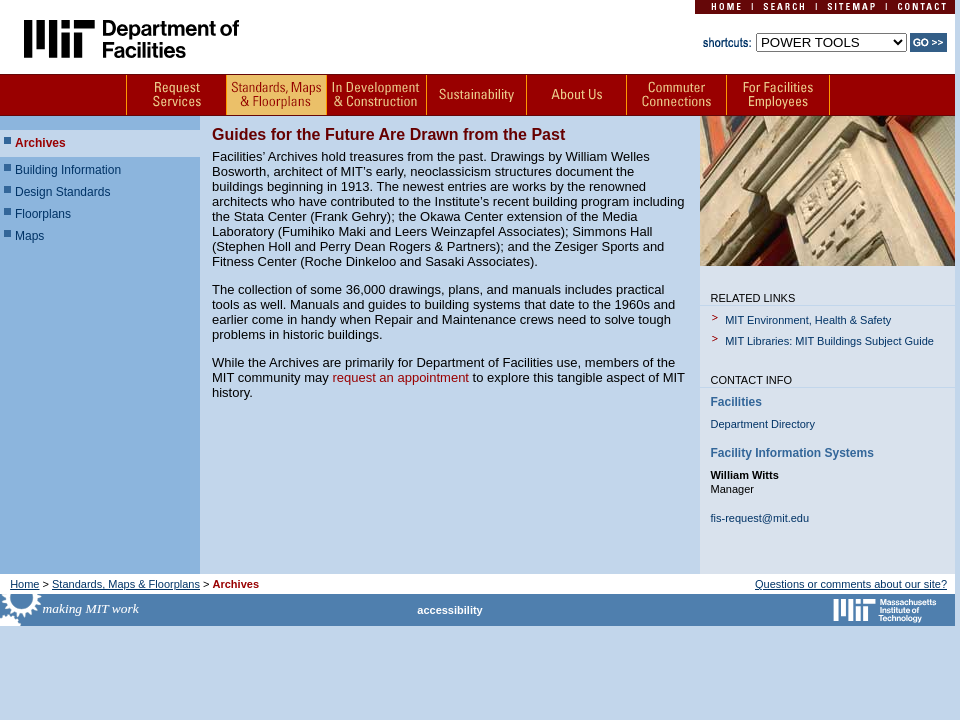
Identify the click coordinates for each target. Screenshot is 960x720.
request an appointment (400, 377)
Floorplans (43, 214)
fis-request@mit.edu (760, 518)
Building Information (68, 170)
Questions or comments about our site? (851, 584)
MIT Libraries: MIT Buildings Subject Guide (829, 341)
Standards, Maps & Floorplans (126, 584)
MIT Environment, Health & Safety (808, 320)
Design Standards (62, 192)
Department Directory (763, 424)
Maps (29, 236)
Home (24, 584)
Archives (40, 143)
